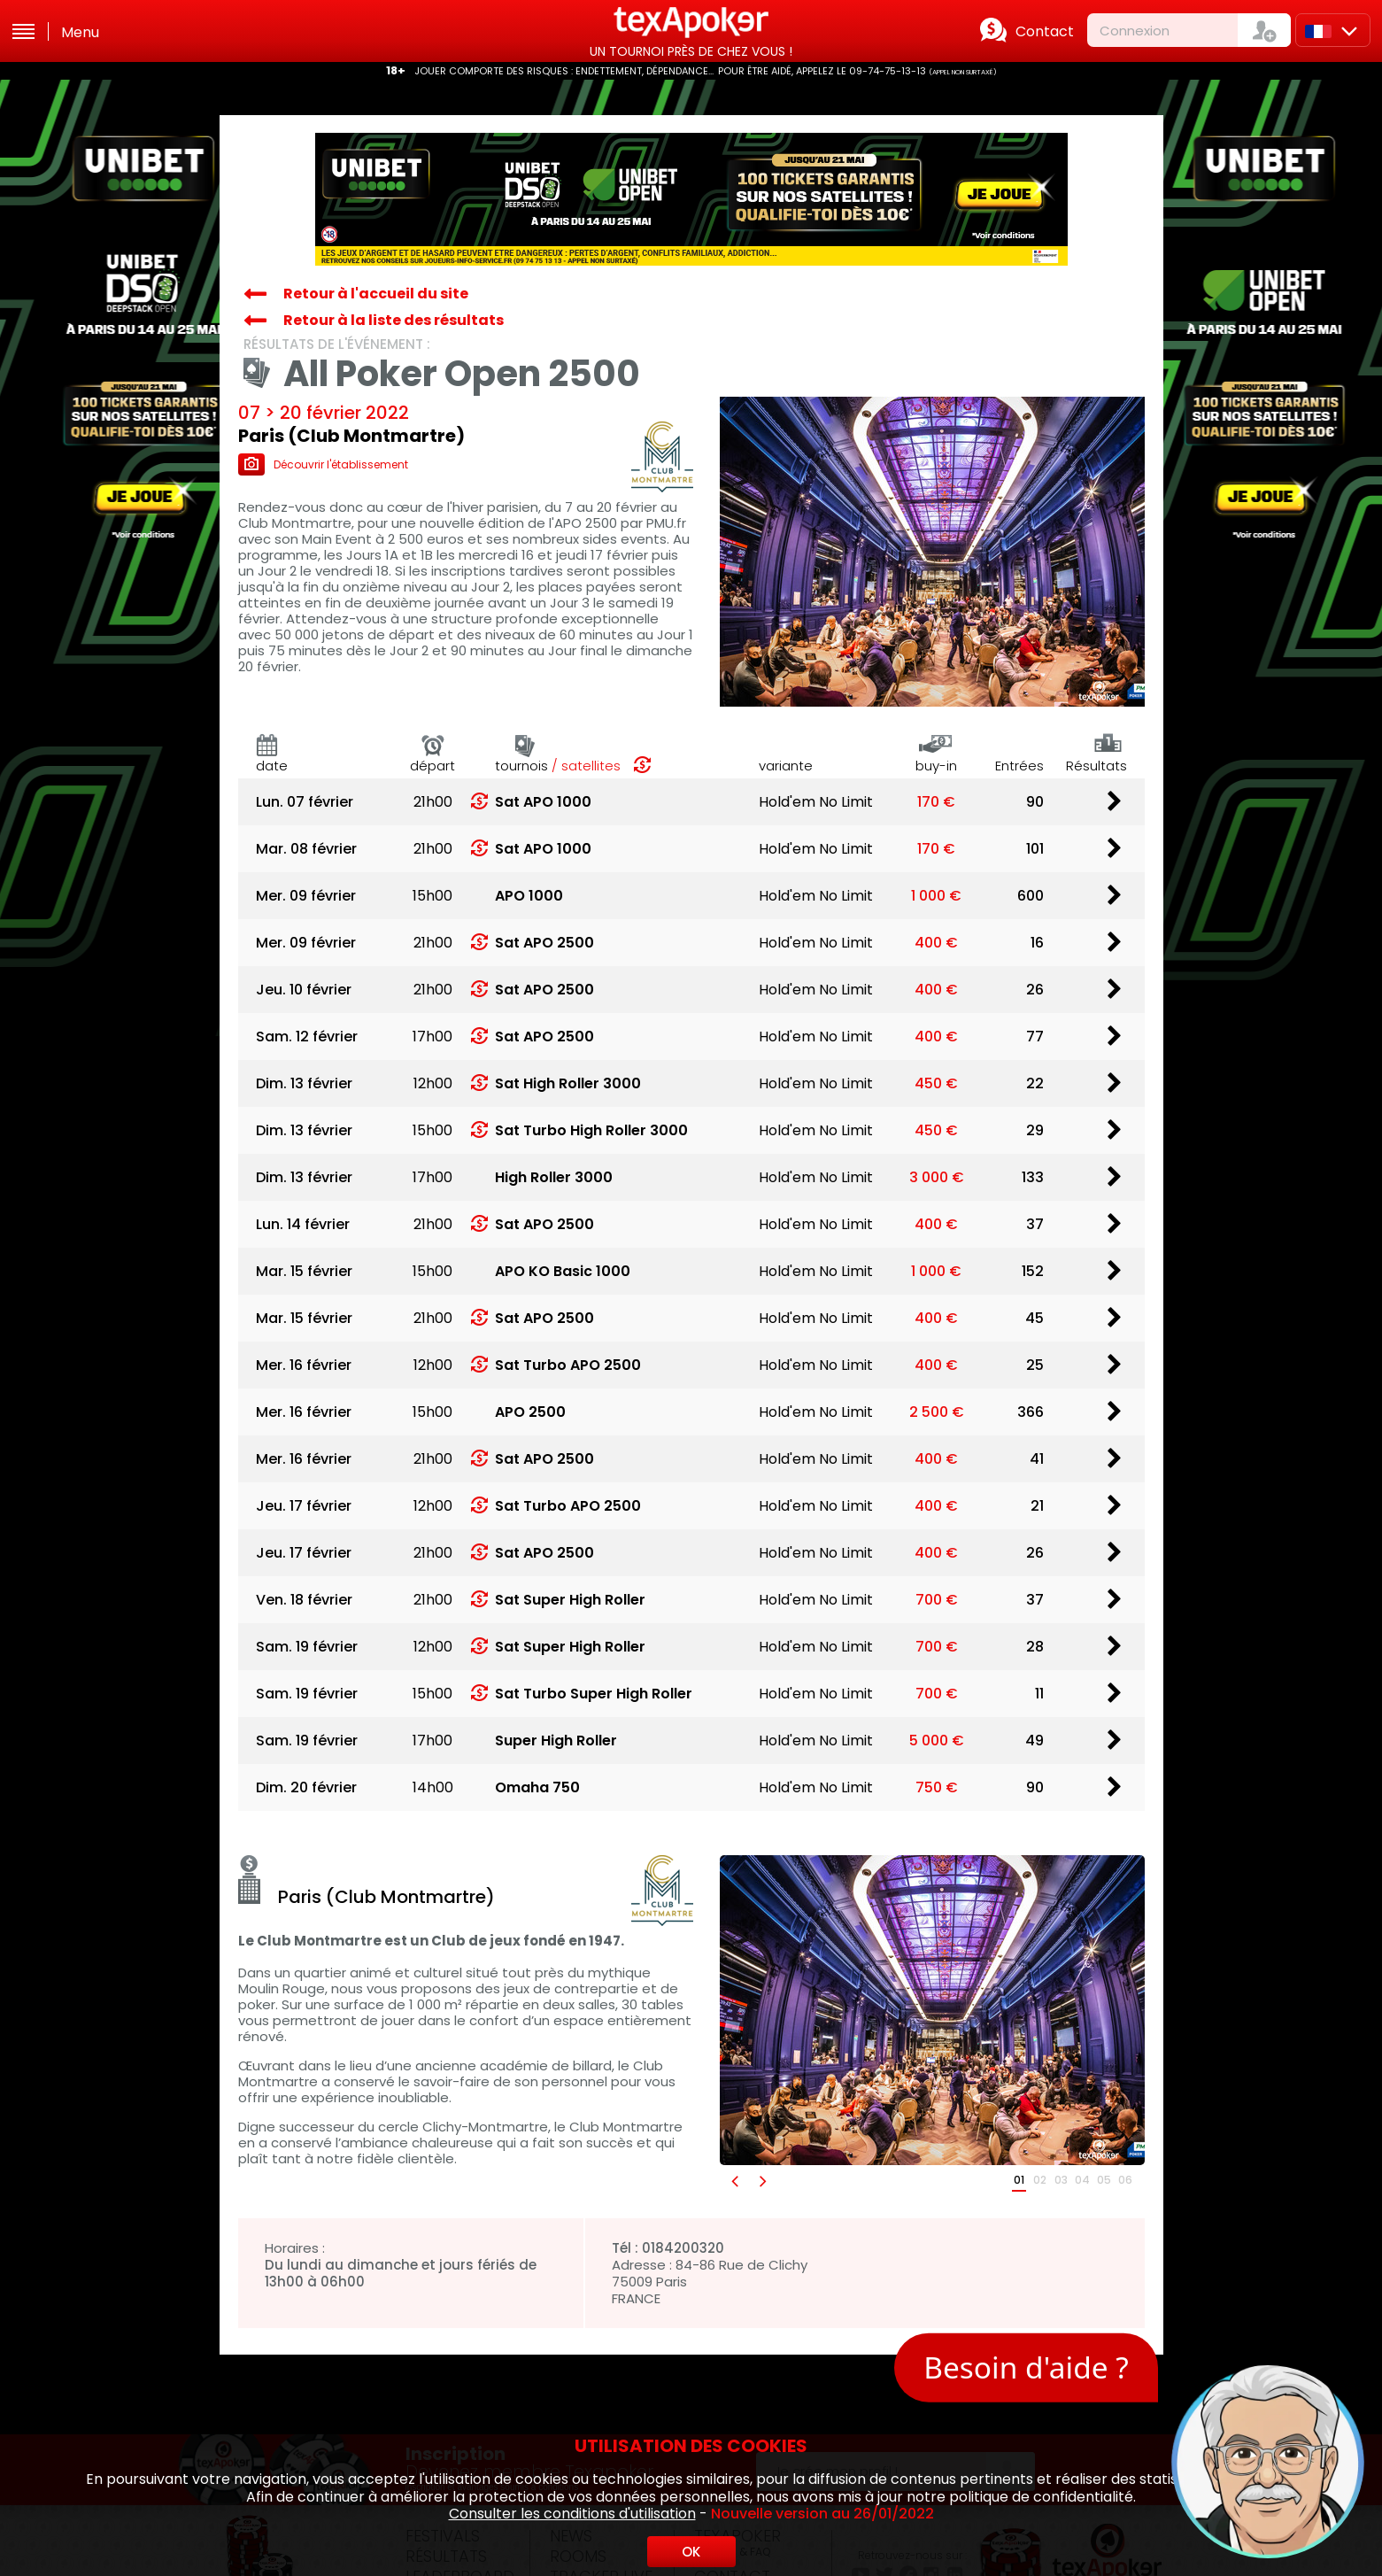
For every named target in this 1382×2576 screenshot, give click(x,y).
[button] (734, 2180)
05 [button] (1104, 2179)
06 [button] (1125, 2179)
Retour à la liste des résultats (393, 320)
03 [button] (1061, 2179)
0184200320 (683, 2247)
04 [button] (1082, 2179)
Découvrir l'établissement (323, 464)
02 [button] (1039, 2179)
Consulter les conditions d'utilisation (572, 2513)
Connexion (1135, 30)
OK (691, 2551)
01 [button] (1019, 2179)
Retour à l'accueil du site (375, 293)
